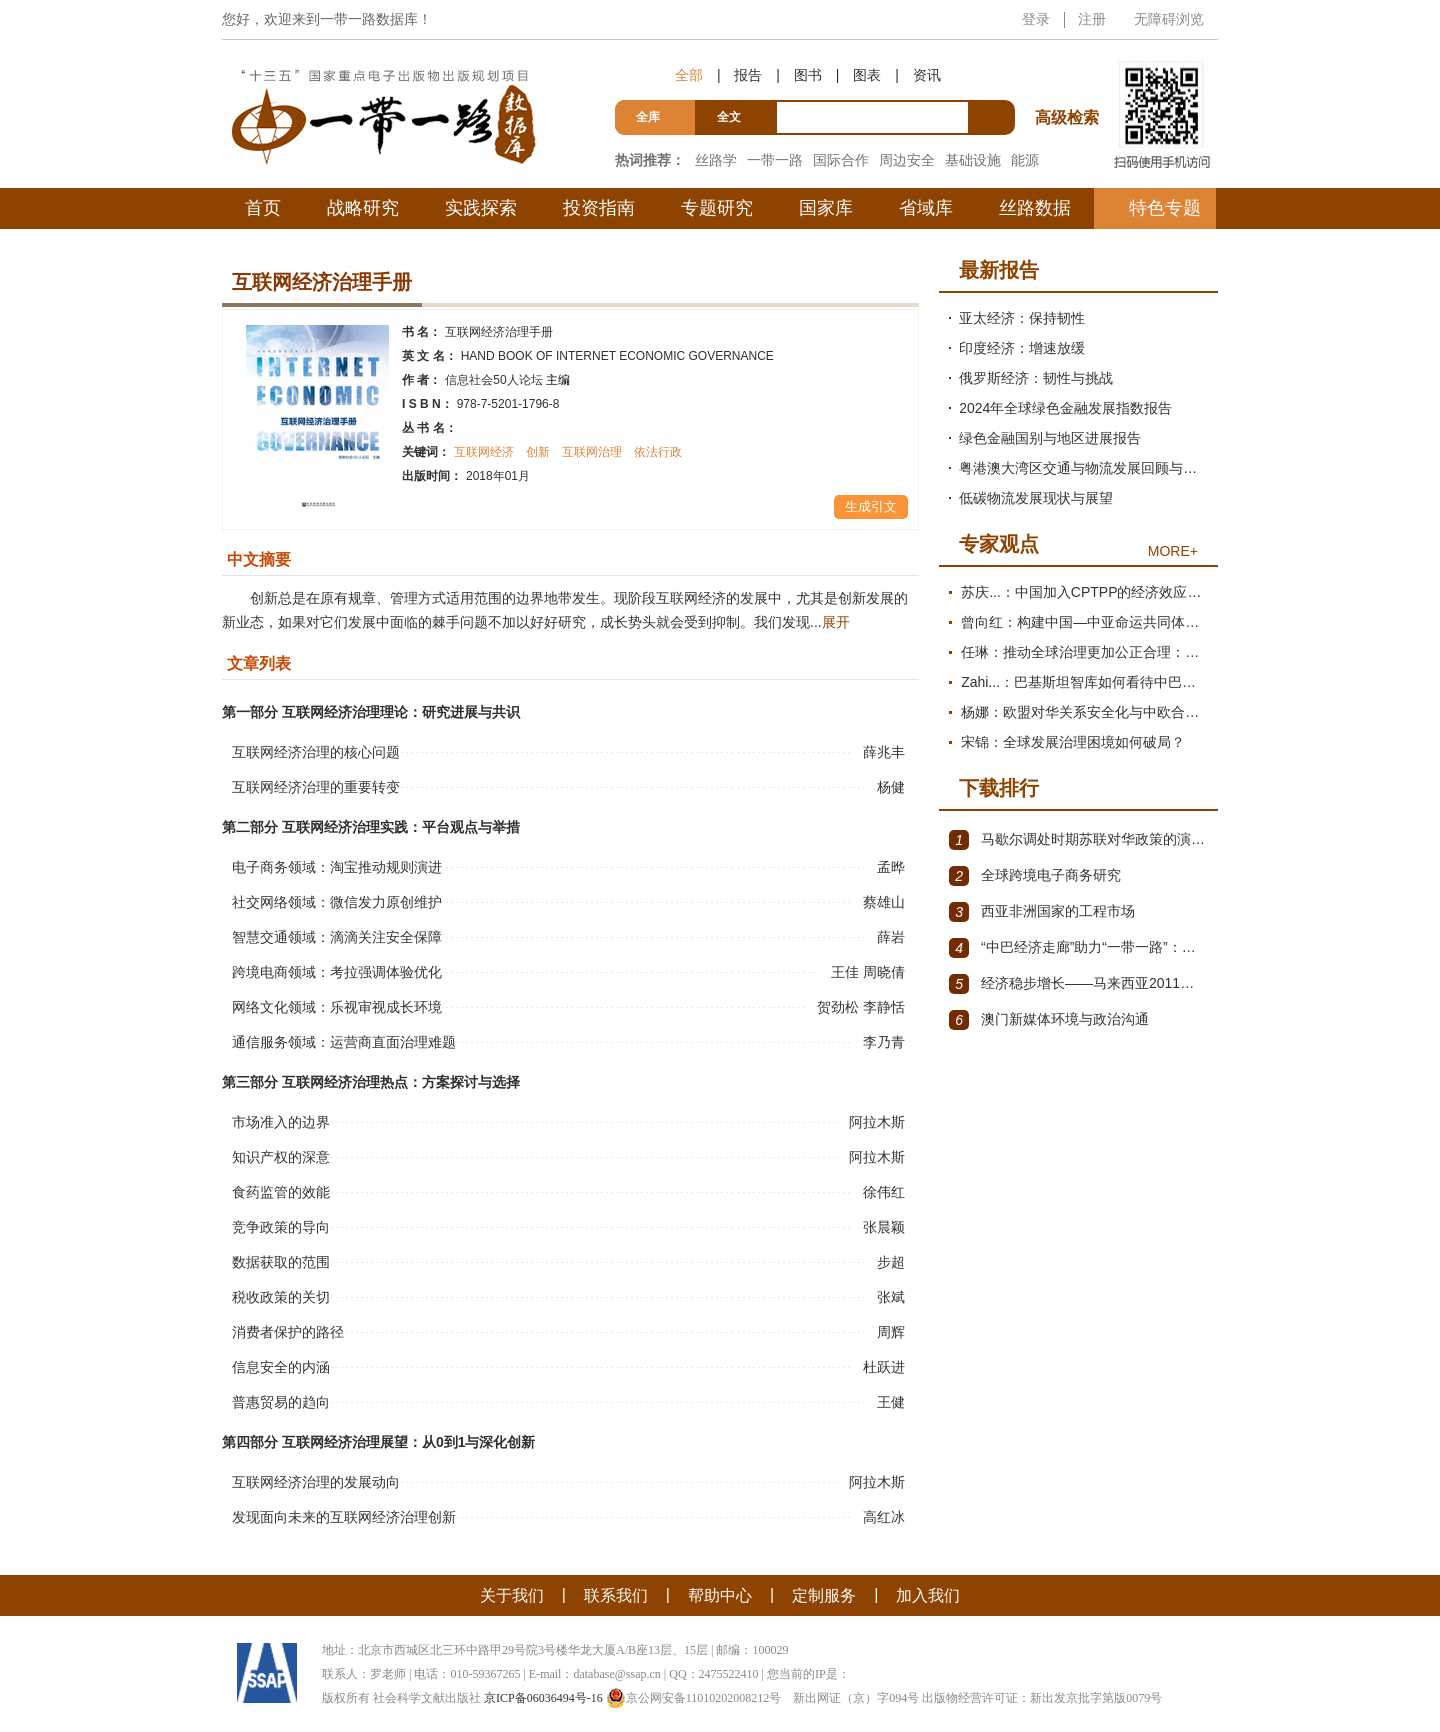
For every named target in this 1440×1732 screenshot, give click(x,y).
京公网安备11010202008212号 (694, 1698)
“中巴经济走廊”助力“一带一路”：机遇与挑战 (1078, 948)
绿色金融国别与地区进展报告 (1050, 438)
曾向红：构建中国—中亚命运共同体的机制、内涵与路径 (1084, 622)
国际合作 (841, 160)
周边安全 (907, 160)
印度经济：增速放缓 (1022, 348)
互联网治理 (592, 452)
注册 (1092, 19)
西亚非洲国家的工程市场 (1042, 912)
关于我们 (512, 1595)
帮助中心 (720, 1595)
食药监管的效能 (281, 1192)
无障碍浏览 (1169, 19)
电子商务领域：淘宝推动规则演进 (337, 867)
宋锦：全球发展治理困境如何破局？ (1073, 742)
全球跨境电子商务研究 (1035, 876)
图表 (867, 75)
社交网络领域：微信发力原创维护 (337, 902)
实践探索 (481, 208)
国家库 (826, 208)
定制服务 (824, 1595)
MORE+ (1173, 551)
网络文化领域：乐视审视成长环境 (337, 1007)
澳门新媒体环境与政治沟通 (1049, 1020)
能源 (1025, 160)
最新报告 (999, 270)
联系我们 (616, 1595)
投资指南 (599, 208)
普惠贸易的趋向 (281, 1402)
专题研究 (717, 208)
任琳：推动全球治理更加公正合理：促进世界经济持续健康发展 (1084, 652)
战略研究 (363, 208)
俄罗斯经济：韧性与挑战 (1036, 378)
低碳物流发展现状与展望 (1036, 498)
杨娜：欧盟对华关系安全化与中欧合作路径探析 (1084, 712)
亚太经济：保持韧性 (1022, 318)
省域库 (926, 208)
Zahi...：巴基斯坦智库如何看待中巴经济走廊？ (1084, 682)
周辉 (893, 1332)
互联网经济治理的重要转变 (316, 787)
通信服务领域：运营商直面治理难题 (344, 1042)
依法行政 (658, 452)
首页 (263, 208)
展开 (836, 622)
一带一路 (775, 160)
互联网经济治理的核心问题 (316, 752)
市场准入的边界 (281, 1122)
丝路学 (716, 160)
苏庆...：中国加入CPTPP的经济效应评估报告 (1084, 592)
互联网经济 (484, 452)
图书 (808, 75)
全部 (689, 75)
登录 (1036, 19)
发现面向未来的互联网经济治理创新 (344, 1517)
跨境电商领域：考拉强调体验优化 (337, 972)
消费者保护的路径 (288, 1332)
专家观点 (999, 544)
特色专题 (1165, 208)
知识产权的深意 (281, 1157)
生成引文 (871, 506)
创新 (538, 452)
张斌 (893, 1297)
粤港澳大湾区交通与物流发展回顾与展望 (1083, 468)
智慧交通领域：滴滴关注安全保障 (337, 937)
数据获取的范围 (281, 1262)
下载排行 (999, 788)
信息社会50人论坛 (507, 380)
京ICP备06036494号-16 (543, 1698)
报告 (748, 75)
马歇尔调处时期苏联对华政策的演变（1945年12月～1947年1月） (1078, 840)
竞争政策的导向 (281, 1227)
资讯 (927, 75)
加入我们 (928, 1595)
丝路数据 (1035, 208)
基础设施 (973, 160)
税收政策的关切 (281, 1297)
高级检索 (1070, 80)
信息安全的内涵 (281, 1367)
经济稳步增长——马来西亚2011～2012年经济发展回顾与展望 (1078, 984)
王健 (893, 1402)
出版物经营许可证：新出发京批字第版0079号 (1042, 1698)
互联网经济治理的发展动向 (316, 1482)
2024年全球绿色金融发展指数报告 (1065, 408)
